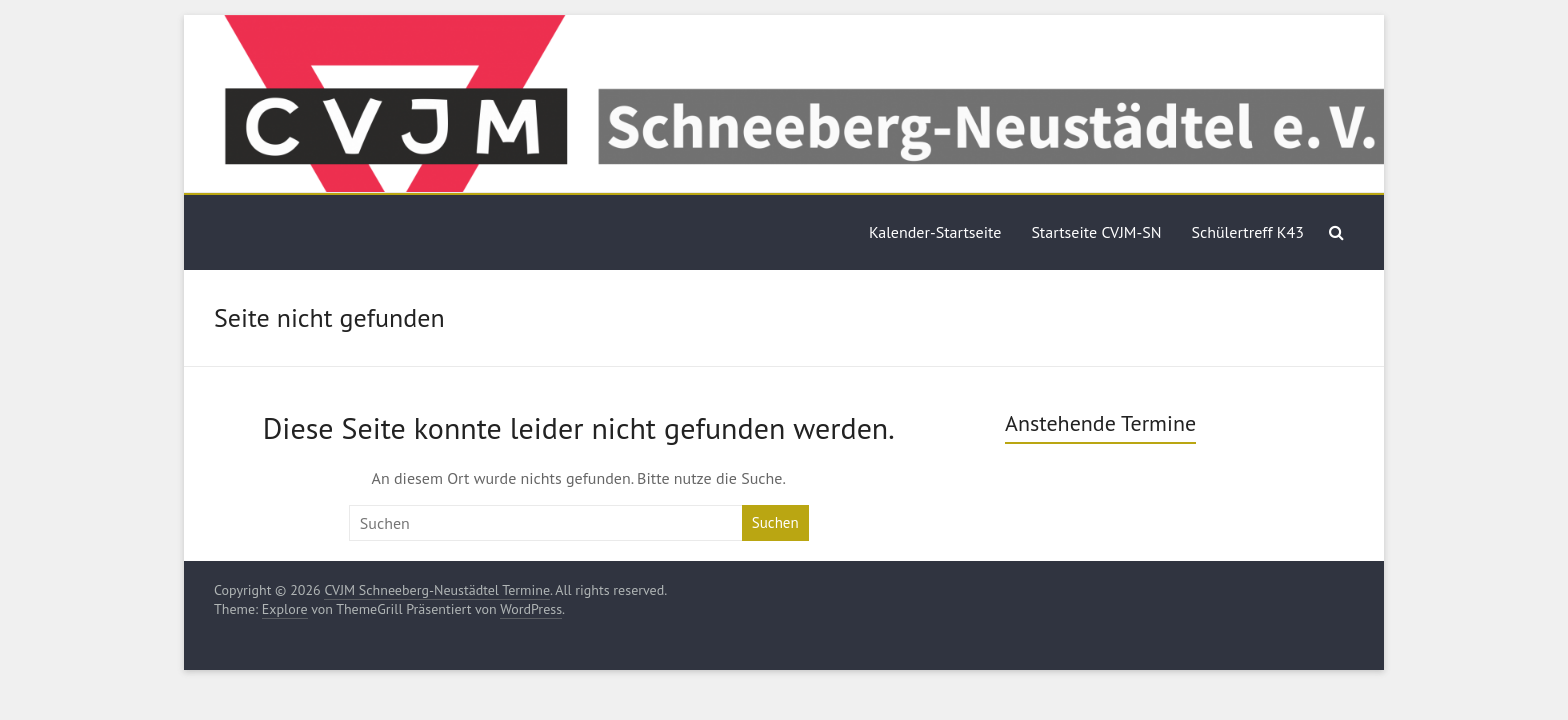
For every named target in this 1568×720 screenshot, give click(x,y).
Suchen (775, 522)
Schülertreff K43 (1248, 232)
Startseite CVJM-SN (1096, 232)
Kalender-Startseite (935, 232)
